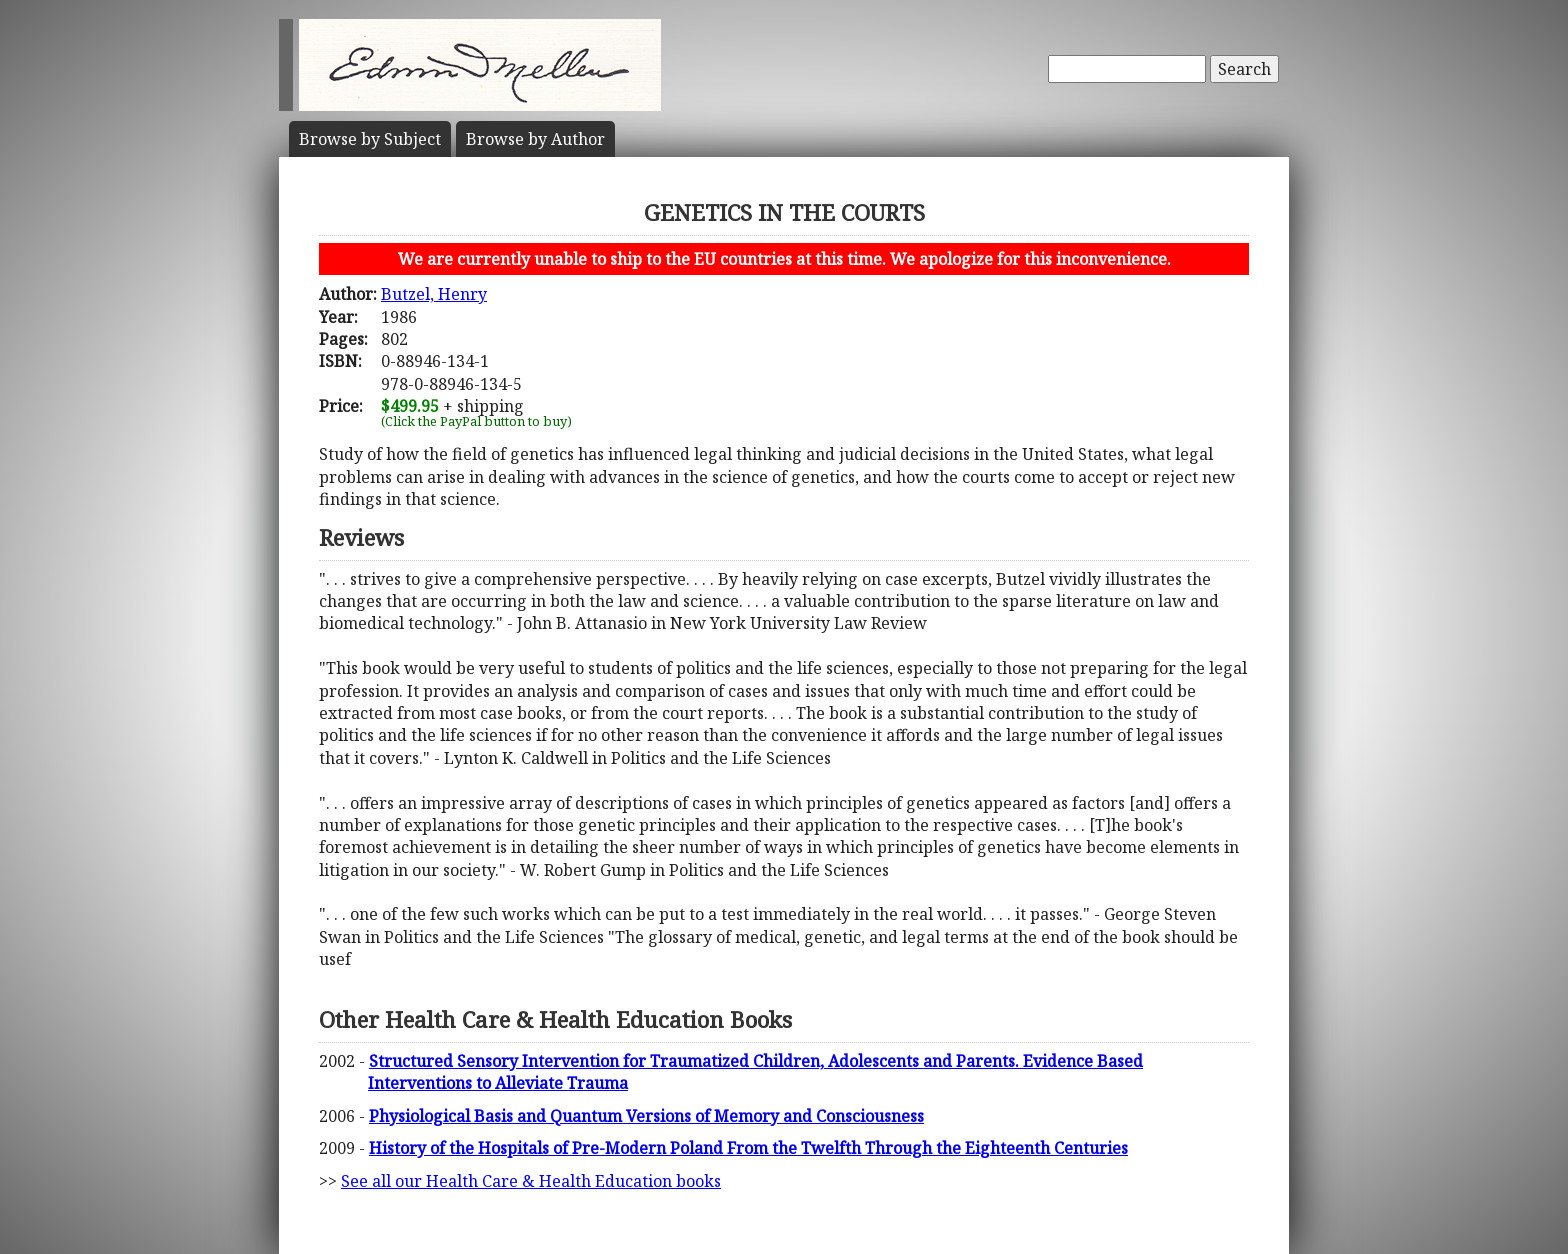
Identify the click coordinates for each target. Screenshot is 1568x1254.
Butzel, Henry (434, 294)
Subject (370, 139)
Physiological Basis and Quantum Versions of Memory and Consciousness (646, 1116)
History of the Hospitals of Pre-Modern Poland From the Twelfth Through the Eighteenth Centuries (748, 1148)
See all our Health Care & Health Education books (531, 1181)
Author (535, 139)
